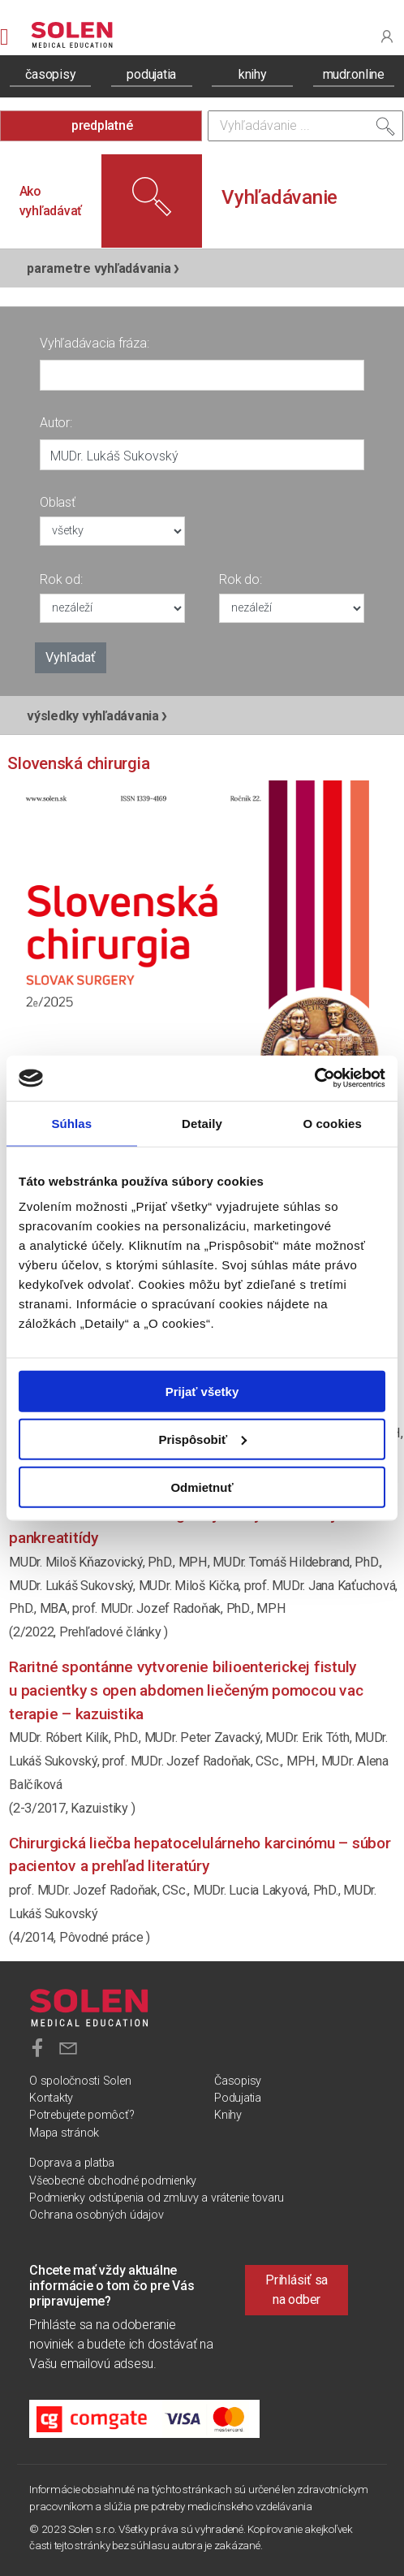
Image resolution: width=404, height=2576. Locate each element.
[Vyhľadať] (385, 130)
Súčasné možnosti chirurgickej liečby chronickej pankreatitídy (172, 1526)
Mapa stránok (64, 2133)
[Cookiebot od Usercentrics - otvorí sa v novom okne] (314, 1078)
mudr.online (354, 74)
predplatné (102, 125)
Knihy (228, 2115)
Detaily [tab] (202, 1123)
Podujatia (237, 2098)
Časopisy (237, 2081)
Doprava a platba (71, 2163)
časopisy (50, 74)
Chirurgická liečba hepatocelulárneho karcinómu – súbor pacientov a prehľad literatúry (200, 1855)
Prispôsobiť (202, 1439)
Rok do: (240, 579)
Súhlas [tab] (71, 1123)
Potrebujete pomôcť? (81, 2115)
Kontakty (51, 2098)
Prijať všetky (202, 1391)
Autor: (56, 422)
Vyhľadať (70, 657)
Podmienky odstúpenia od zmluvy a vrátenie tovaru (156, 2198)
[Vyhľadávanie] (305, 125)
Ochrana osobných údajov (96, 2215)
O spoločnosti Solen (80, 2081)
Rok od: (61, 579)
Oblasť (57, 502)
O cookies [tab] (332, 1123)
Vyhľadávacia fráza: (94, 343)
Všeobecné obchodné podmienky (112, 2181)
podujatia (151, 74)
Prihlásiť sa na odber (296, 2289)
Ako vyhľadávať (51, 201)
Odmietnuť (201, 1486)
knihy (253, 74)
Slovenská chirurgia (78, 763)
